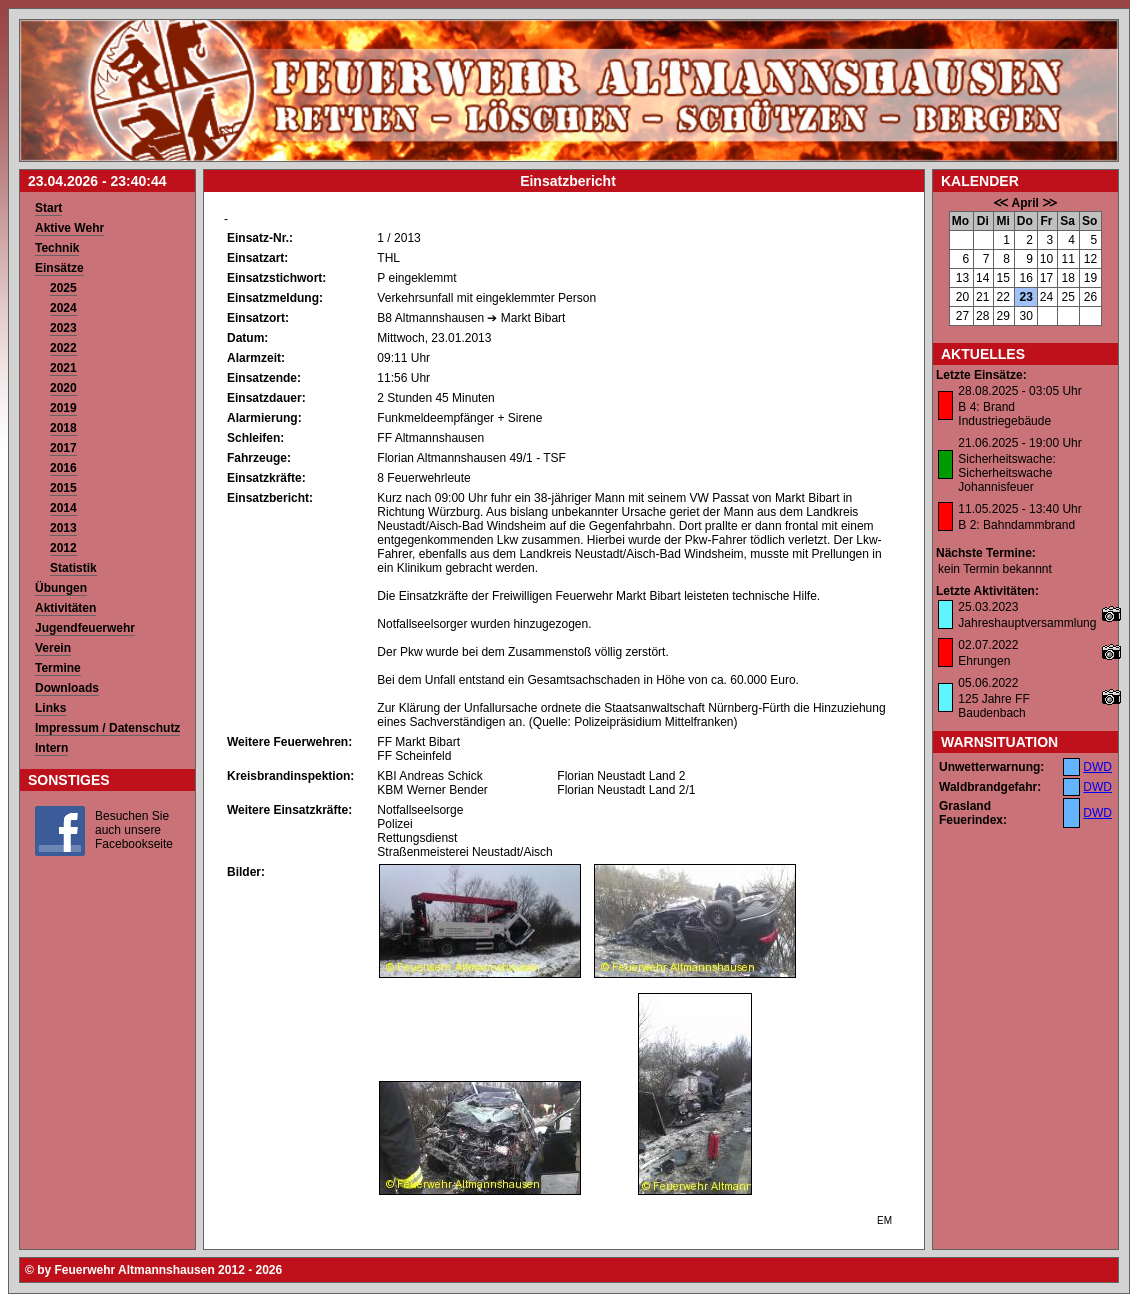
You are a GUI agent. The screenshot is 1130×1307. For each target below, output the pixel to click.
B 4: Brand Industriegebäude (1004, 414)
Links (50, 708)
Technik (57, 248)
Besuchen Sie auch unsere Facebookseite (134, 830)
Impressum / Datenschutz (107, 728)
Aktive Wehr (69, 228)
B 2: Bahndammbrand (1016, 525)
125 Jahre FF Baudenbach (993, 706)
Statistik (73, 568)
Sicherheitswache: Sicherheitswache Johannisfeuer (1006, 473)
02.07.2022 (988, 645)
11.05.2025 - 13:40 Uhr (1019, 509)
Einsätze (59, 268)
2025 (63, 288)
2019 (63, 408)
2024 (63, 308)
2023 (63, 328)
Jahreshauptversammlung (1027, 623)
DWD (1097, 767)
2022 (63, 348)
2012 (63, 548)
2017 (63, 448)
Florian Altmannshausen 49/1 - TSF (471, 458)
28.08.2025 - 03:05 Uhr (1019, 391)
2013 (63, 528)
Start (48, 208)
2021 (63, 368)
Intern (51, 748)
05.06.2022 (988, 683)
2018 (63, 428)
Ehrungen (984, 661)
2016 (63, 468)
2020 (63, 388)
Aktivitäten (65, 608)
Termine (58, 668)
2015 (63, 488)
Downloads (67, 688)
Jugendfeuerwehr (85, 628)
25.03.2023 (988, 607)
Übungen (61, 588)
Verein (53, 648)
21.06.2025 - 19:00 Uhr (1019, 443)
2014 (63, 508)
